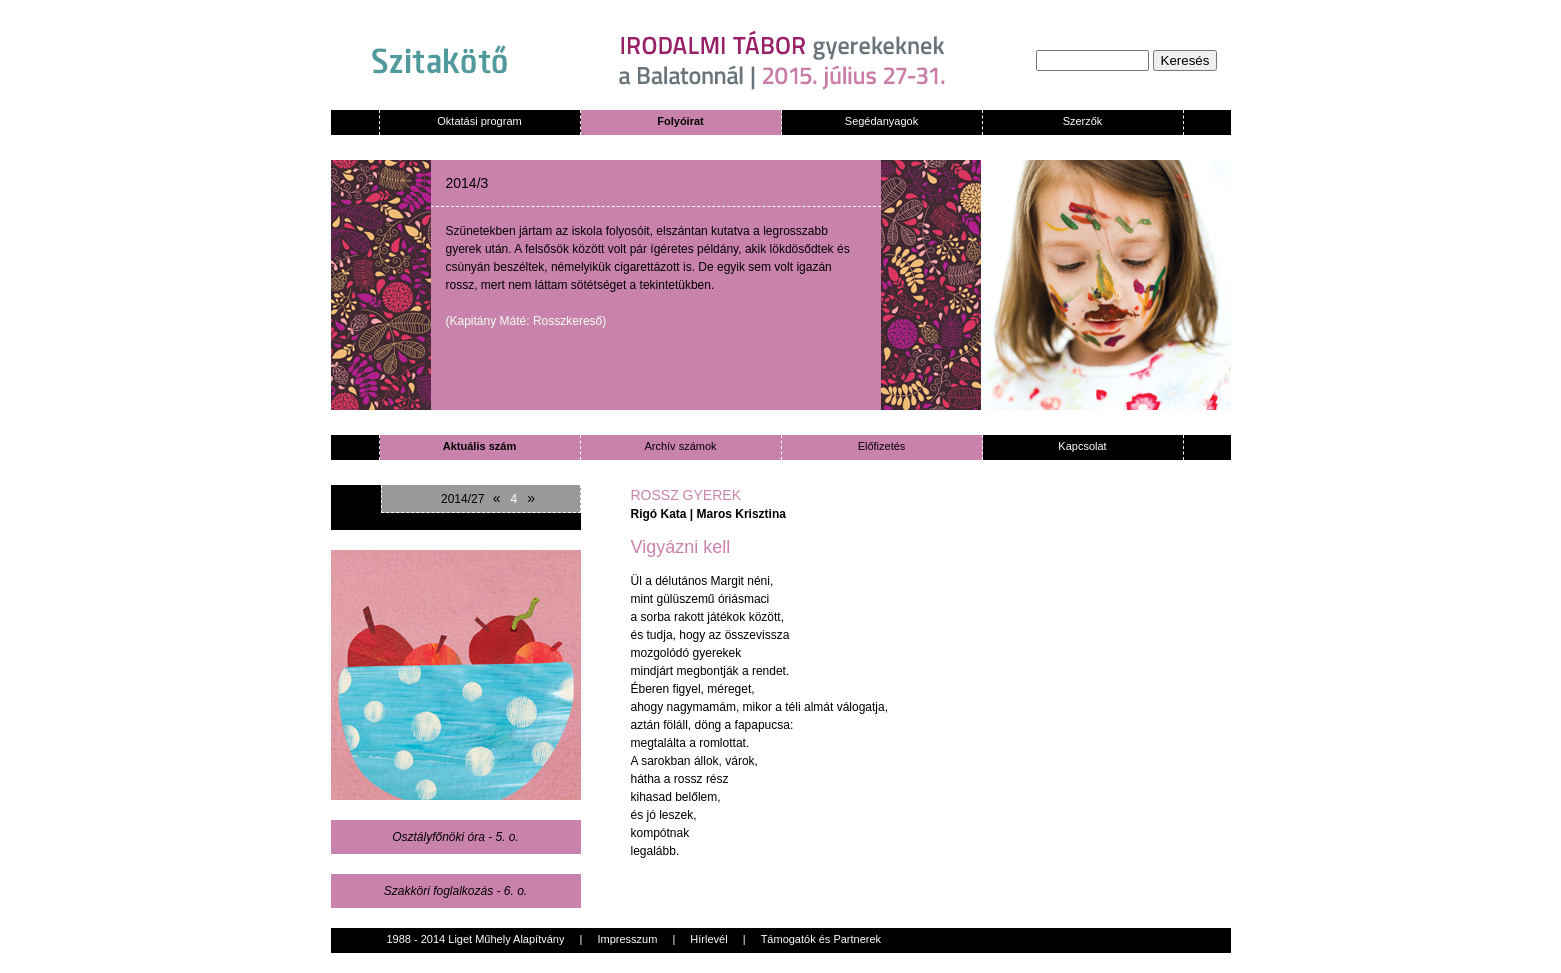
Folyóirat (680, 121)
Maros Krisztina (741, 514)
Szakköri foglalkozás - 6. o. (455, 891)
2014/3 (467, 183)
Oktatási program (479, 121)
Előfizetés (882, 446)
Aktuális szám (479, 446)
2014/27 (462, 499)
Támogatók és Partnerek (821, 939)
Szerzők (1083, 121)
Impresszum (627, 939)
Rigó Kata (659, 514)
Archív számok (680, 446)
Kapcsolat (1082, 446)
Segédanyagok (881, 121)
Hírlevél (708, 939)
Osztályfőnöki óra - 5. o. (455, 837)
